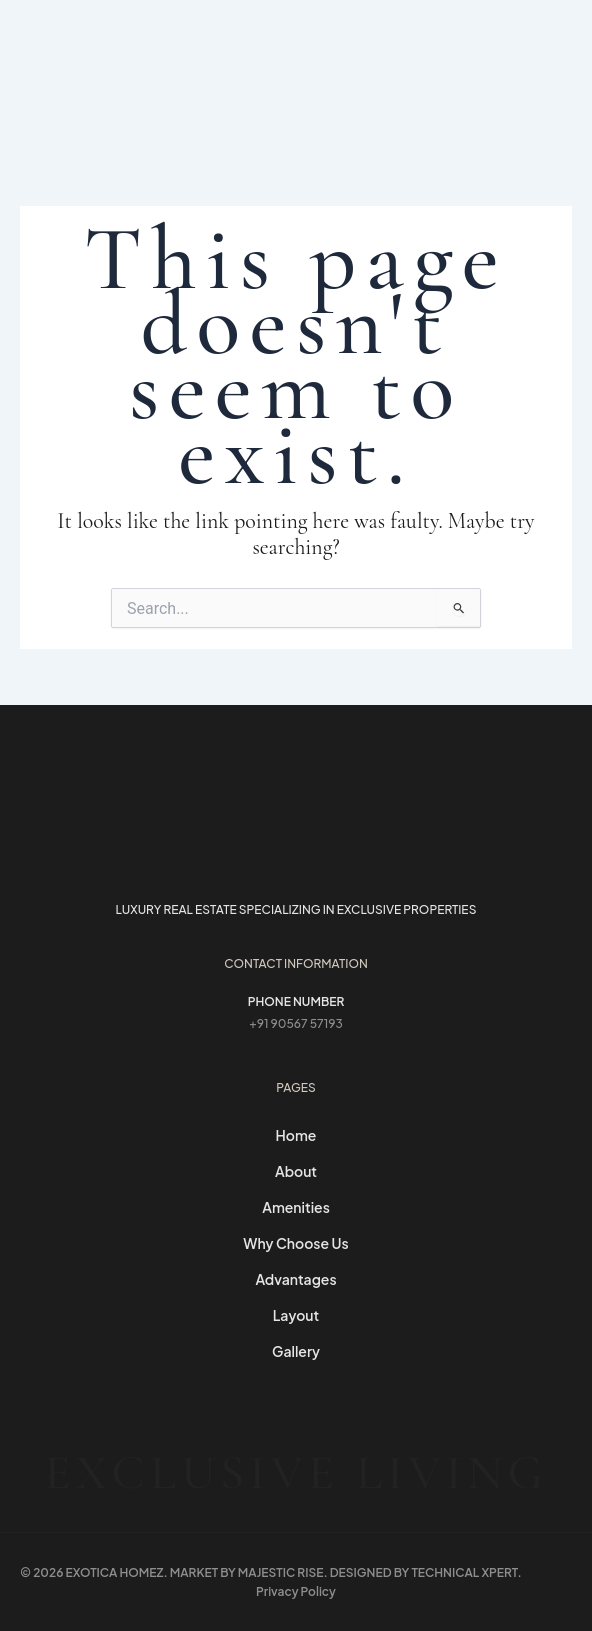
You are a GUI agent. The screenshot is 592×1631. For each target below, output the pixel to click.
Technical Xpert (464, 1572)
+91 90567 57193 (296, 1023)
